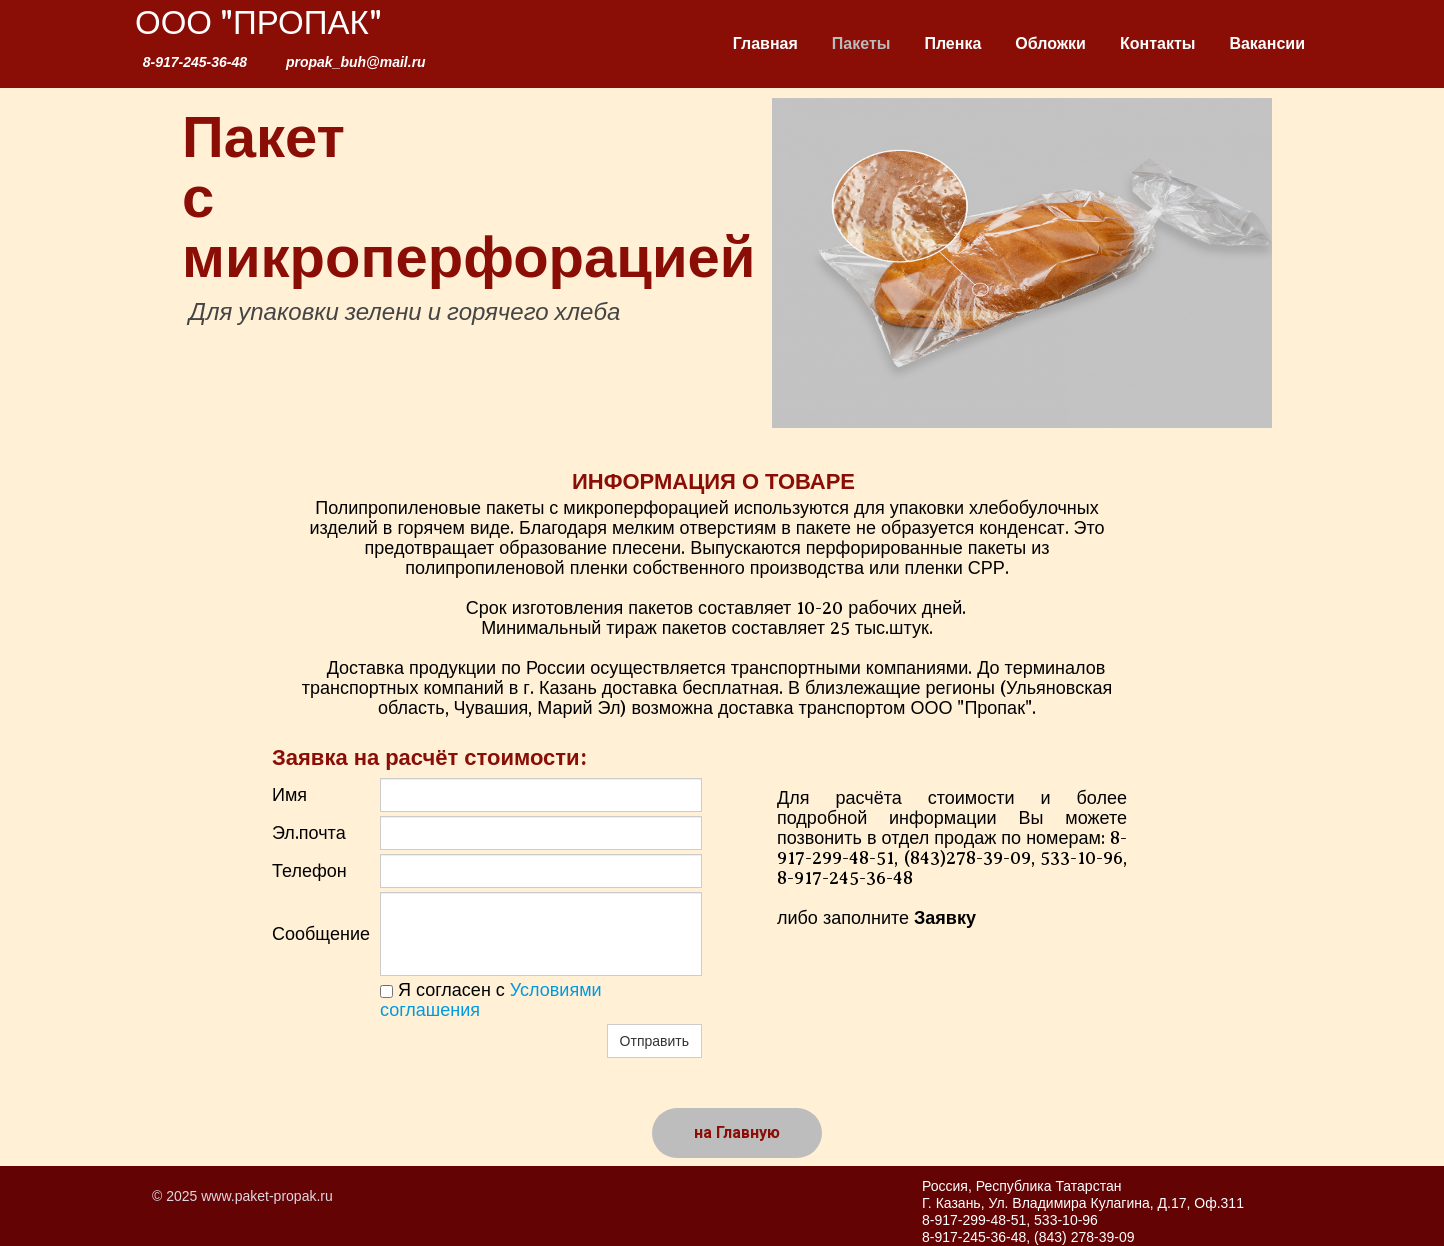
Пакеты (861, 43)
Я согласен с (491, 1000)
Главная (765, 43)
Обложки (1050, 43)
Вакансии (1267, 43)
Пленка (952, 43)
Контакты (1157, 43)
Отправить (654, 1041)
